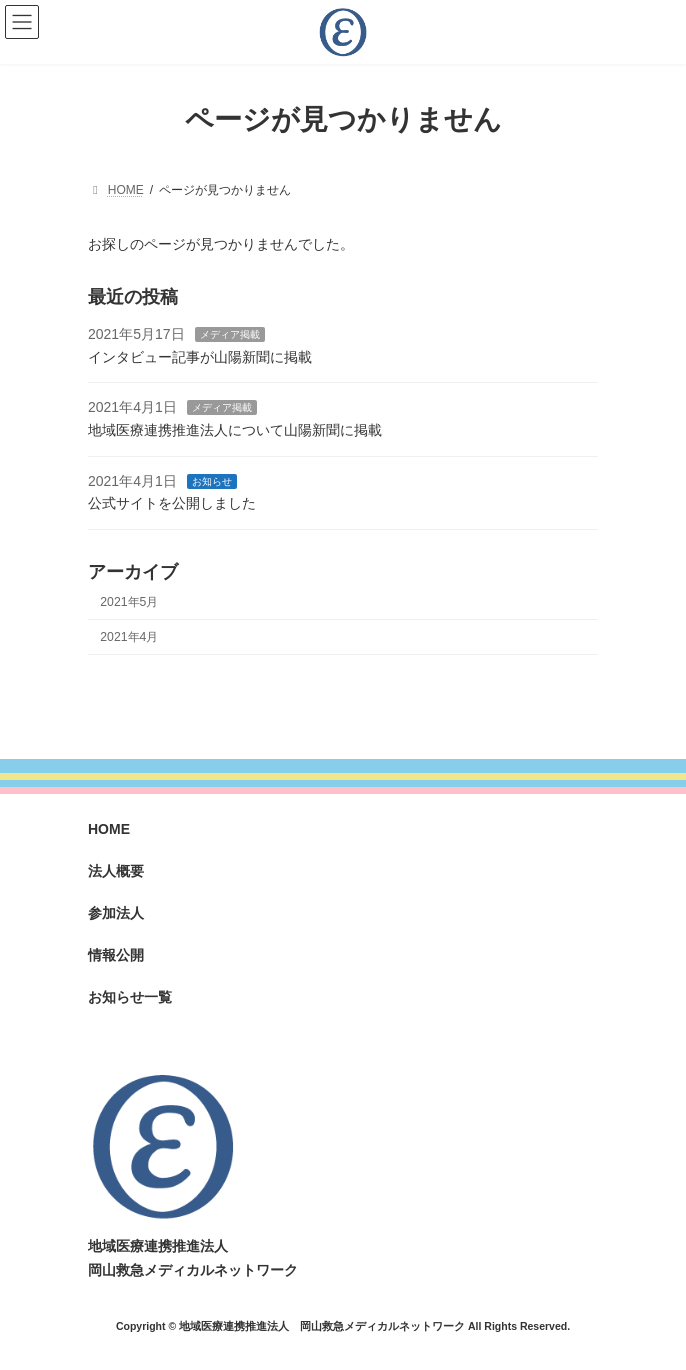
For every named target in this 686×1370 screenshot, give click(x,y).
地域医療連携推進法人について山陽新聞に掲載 (235, 430)
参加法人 (116, 913)
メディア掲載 (230, 334)
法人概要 (116, 871)
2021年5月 (129, 601)
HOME (109, 829)
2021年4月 (129, 636)
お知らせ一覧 (130, 997)
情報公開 (116, 955)
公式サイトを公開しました (172, 503)
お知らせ (212, 480)
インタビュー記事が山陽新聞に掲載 (200, 357)
